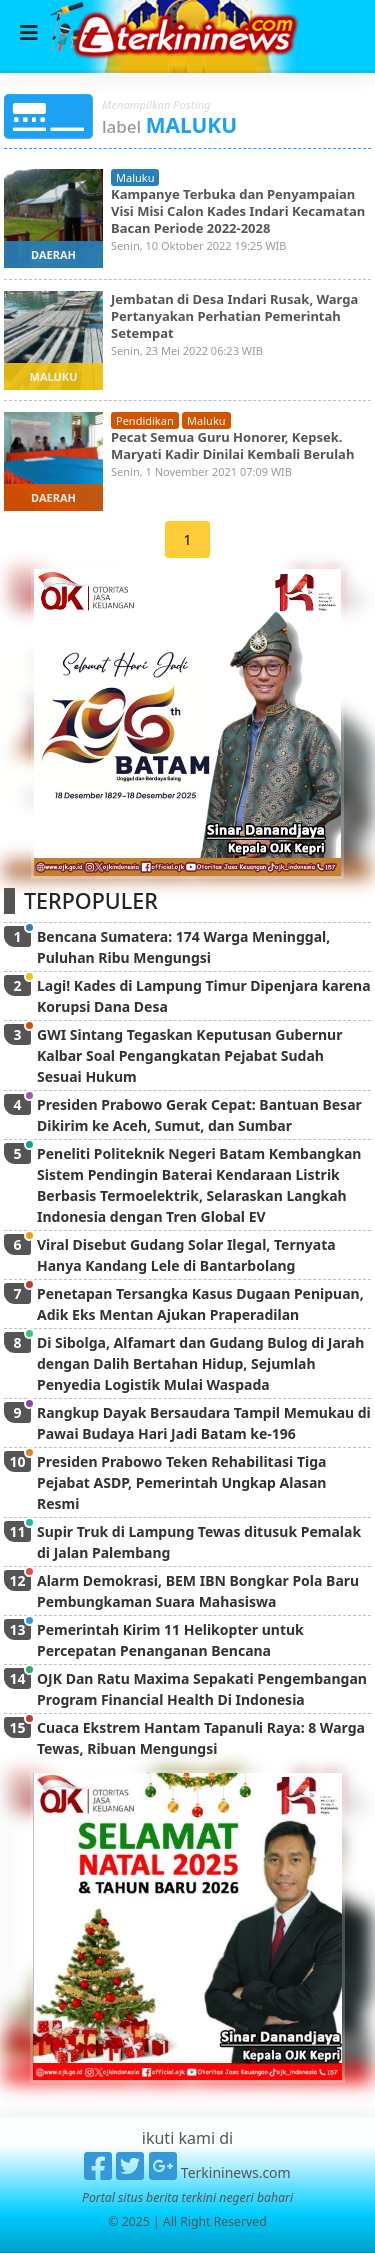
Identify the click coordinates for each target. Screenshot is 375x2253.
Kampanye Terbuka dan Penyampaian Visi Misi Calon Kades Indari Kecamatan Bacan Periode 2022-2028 (238, 211)
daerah (53, 254)
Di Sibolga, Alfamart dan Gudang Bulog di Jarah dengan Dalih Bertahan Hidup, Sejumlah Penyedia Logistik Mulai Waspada (200, 1363)
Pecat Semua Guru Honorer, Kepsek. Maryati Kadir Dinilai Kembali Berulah (232, 445)
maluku (135, 177)
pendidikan (145, 420)
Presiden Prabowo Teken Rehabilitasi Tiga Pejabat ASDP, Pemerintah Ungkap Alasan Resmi (181, 1482)
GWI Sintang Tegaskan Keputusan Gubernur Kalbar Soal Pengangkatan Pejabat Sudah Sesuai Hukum (189, 1055)
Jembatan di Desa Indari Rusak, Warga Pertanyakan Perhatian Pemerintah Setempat (234, 316)
